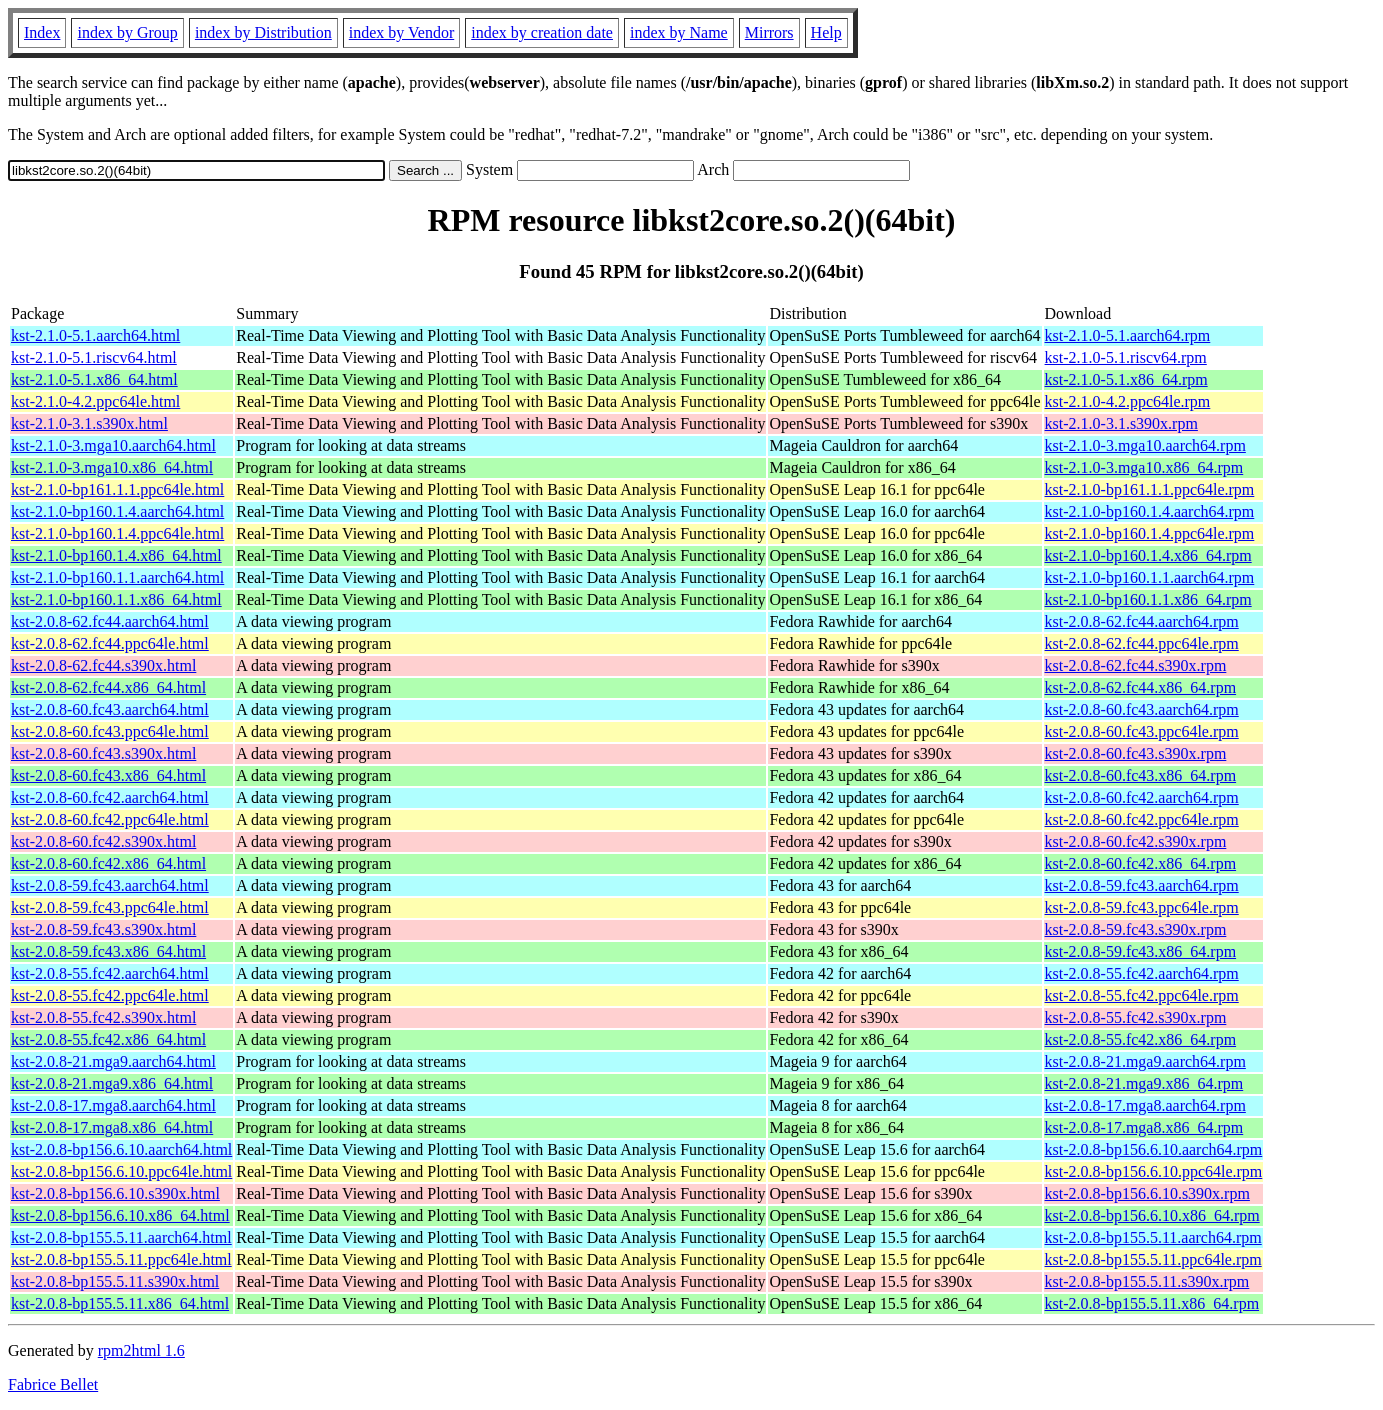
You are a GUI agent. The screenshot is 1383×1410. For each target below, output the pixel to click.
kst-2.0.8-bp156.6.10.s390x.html (115, 1193)
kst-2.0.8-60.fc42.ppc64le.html (110, 819)
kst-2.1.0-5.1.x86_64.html (94, 379)
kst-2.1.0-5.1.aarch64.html (95, 335)
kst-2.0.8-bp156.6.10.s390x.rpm (1147, 1193)
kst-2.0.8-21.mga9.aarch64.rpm (1145, 1061)
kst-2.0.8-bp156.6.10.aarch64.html (121, 1149)
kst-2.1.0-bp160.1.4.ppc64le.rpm (1150, 533)
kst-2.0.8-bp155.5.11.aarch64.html (121, 1237)
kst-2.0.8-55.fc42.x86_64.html (108, 1039)
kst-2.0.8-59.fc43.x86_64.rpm (1141, 951)
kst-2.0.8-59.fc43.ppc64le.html (110, 907)
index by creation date (542, 32)
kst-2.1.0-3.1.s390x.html (89, 423)
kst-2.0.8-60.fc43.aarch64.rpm (1142, 709)
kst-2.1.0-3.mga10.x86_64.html (112, 467)
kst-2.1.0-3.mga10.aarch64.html (113, 445)
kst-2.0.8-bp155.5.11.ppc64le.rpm (1153, 1259)
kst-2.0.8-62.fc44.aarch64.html (110, 621)
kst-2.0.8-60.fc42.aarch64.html (110, 797)
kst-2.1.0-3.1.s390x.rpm (1121, 423)
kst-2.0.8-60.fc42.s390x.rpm (1136, 841)
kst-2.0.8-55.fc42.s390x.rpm (1136, 1017)
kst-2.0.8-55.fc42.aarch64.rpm (1142, 973)
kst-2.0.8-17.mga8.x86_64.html (112, 1127)
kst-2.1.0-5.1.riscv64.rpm (1126, 357)
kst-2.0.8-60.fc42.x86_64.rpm (1141, 863)
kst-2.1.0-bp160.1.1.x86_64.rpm (1148, 599)
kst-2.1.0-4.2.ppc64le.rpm (1128, 401)
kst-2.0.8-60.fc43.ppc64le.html (110, 731)
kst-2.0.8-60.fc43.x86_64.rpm (1141, 775)
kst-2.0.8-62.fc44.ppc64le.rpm (1142, 643)
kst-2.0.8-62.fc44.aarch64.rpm (1142, 621)
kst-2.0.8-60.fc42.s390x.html (103, 841)
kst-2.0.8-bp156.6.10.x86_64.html (120, 1215)
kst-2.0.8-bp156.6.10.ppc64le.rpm (1154, 1171)
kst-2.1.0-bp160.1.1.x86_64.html (116, 599)
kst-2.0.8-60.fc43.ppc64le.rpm (1142, 731)
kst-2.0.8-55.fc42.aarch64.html (110, 973)
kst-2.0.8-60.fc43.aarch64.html (110, 709)
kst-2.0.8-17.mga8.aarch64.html (113, 1105)
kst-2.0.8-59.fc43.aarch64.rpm (1142, 885)
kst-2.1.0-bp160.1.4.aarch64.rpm (1150, 511)
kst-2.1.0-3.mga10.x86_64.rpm (1144, 467)
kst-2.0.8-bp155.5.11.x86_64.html (120, 1303)
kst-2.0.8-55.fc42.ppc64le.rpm (1142, 995)
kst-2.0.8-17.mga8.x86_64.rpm (1144, 1127)
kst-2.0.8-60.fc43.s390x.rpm (1136, 753)
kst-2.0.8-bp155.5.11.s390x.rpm (1147, 1281)
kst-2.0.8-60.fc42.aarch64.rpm (1142, 797)
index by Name (679, 32)
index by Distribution (263, 32)
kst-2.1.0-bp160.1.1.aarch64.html (117, 577)
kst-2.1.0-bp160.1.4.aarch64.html (117, 511)
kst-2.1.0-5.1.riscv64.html (94, 357)
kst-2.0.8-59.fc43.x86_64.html (108, 951)
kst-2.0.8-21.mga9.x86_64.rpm (1144, 1083)
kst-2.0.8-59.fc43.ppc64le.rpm (1142, 907)
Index (42, 32)
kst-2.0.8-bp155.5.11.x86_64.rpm (1152, 1303)
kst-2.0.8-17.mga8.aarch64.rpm (1145, 1105)
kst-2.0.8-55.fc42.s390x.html (103, 1017)
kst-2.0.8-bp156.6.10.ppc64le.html (121, 1171)
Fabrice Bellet (53, 1384)
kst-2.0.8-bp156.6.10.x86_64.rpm (1152, 1215)
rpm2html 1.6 (141, 1350)
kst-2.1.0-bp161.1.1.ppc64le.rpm (1150, 489)
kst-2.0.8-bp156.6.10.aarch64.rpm (1154, 1149)
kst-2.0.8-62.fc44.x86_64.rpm (1141, 687)
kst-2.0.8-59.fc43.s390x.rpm (1136, 929)
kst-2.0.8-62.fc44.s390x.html (103, 665)
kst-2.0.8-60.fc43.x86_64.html (108, 775)
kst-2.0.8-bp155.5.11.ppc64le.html (121, 1259)
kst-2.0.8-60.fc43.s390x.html (103, 753)
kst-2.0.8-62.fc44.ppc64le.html (110, 643)
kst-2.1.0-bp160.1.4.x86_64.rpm (1148, 555)
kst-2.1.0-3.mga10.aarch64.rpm (1145, 445)
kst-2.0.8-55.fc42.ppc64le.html (110, 995)
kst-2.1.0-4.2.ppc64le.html (95, 401)
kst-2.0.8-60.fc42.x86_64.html (108, 863)
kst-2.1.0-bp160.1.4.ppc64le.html (117, 533)
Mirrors (769, 32)
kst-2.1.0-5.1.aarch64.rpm (1128, 335)
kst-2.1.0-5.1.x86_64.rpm (1126, 379)
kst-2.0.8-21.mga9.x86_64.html (112, 1083)
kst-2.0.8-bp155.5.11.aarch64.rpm (1153, 1237)
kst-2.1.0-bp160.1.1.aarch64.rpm (1150, 577)
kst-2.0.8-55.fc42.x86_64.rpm (1141, 1039)
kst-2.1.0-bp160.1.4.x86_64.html (116, 555)
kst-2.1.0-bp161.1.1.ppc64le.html (117, 489)
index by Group (127, 32)
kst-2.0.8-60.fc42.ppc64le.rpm (1142, 819)
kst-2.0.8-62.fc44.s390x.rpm (1136, 665)
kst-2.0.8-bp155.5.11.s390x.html (115, 1281)
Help (826, 32)
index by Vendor (401, 32)
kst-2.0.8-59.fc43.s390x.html (103, 929)
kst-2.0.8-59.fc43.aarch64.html (110, 885)
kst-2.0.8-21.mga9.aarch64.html (113, 1061)
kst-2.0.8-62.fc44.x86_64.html (108, 687)
